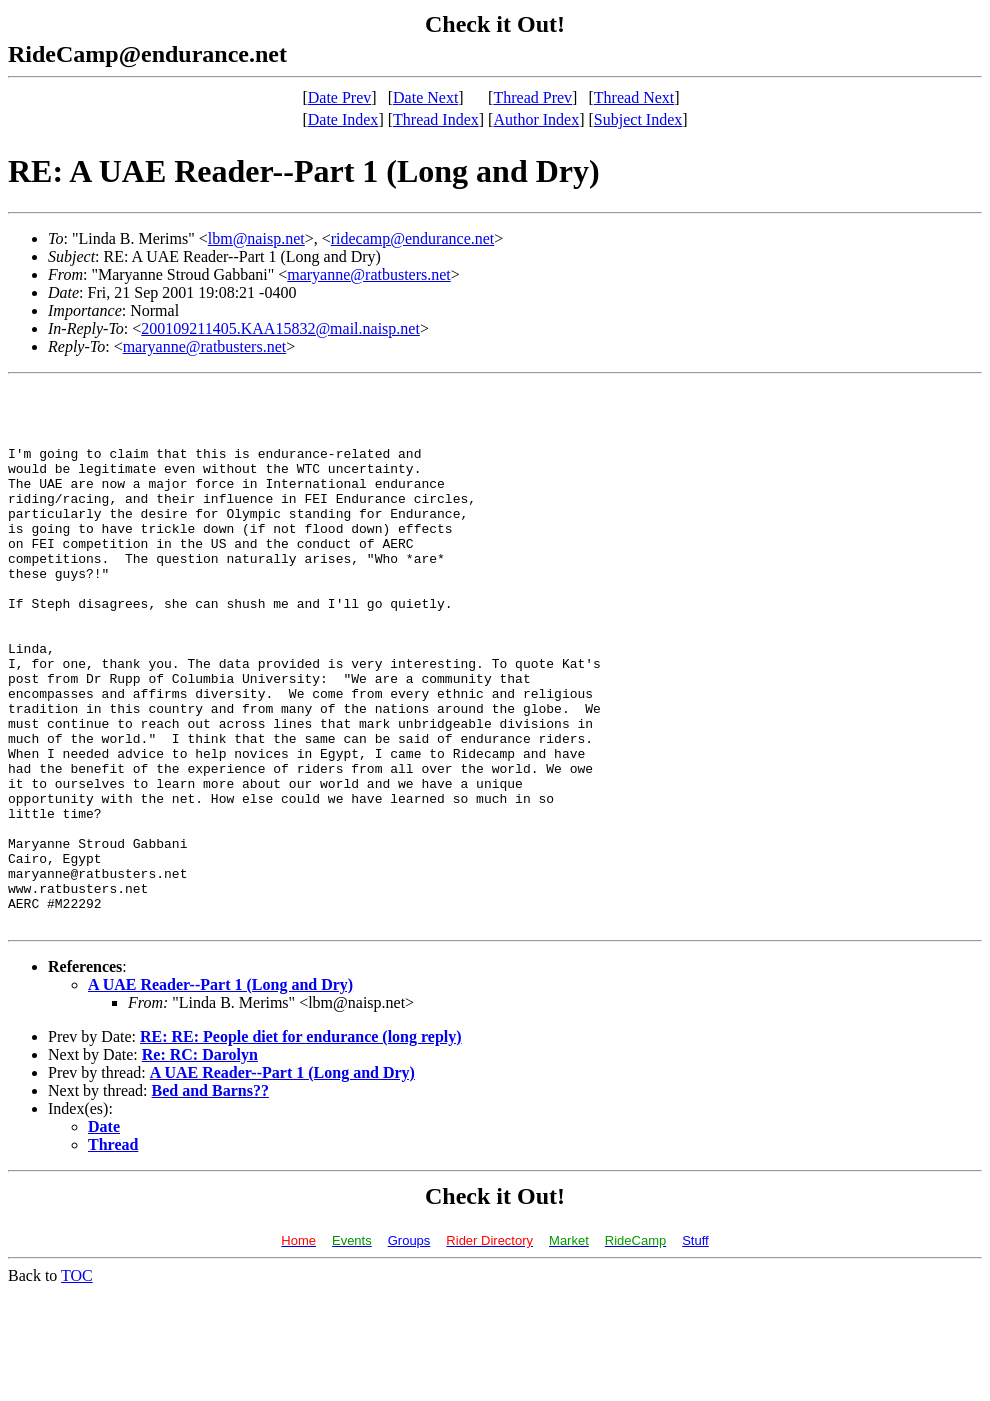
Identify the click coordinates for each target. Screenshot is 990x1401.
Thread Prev (532, 97)
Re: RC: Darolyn (200, 1162)
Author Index (536, 119)
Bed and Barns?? (210, 1198)
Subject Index (638, 119)
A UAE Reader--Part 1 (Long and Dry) (220, 1092)
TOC (77, 1383)
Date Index (343, 119)
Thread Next (634, 97)
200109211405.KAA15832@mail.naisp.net (280, 328)
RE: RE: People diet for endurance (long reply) (301, 1144)
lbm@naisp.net (256, 238)
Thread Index (436, 119)
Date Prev (340, 97)
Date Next (425, 97)
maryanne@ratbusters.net (369, 274)
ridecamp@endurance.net (413, 238)
